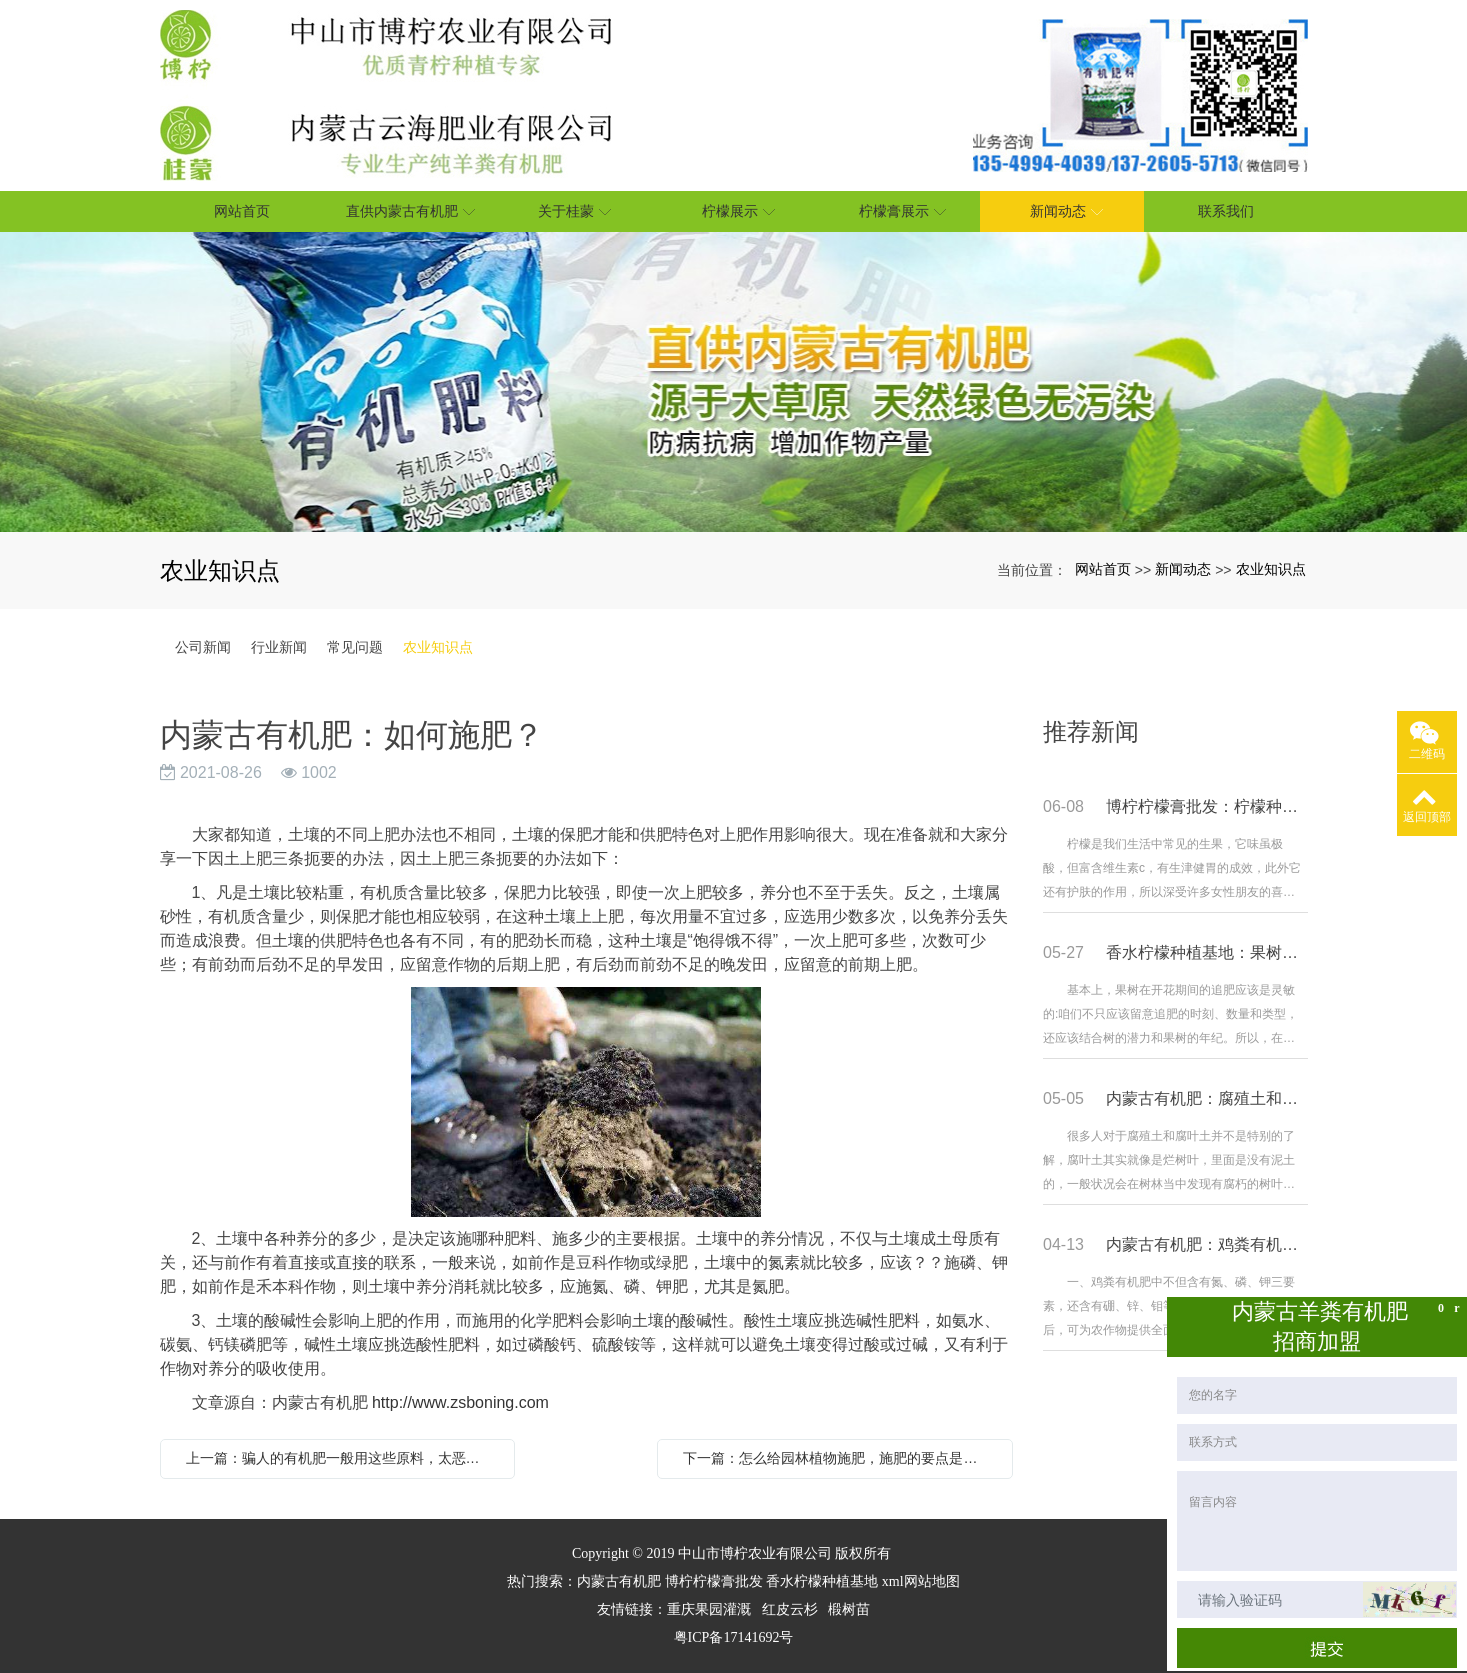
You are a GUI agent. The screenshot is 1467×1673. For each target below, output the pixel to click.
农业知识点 (1271, 569)
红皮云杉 (790, 1609)
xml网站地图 (921, 1581)
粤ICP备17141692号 (734, 1637)
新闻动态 (1183, 569)
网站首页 (1103, 569)
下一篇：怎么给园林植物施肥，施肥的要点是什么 (837, 1458)
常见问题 (355, 647)
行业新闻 (279, 647)
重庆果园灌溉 (709, 1609)
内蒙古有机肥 (619, 1581)
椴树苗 (849, 1609)
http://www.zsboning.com (460, 1402)
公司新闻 (203, 647)
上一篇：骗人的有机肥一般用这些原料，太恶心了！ (343, 1458)
